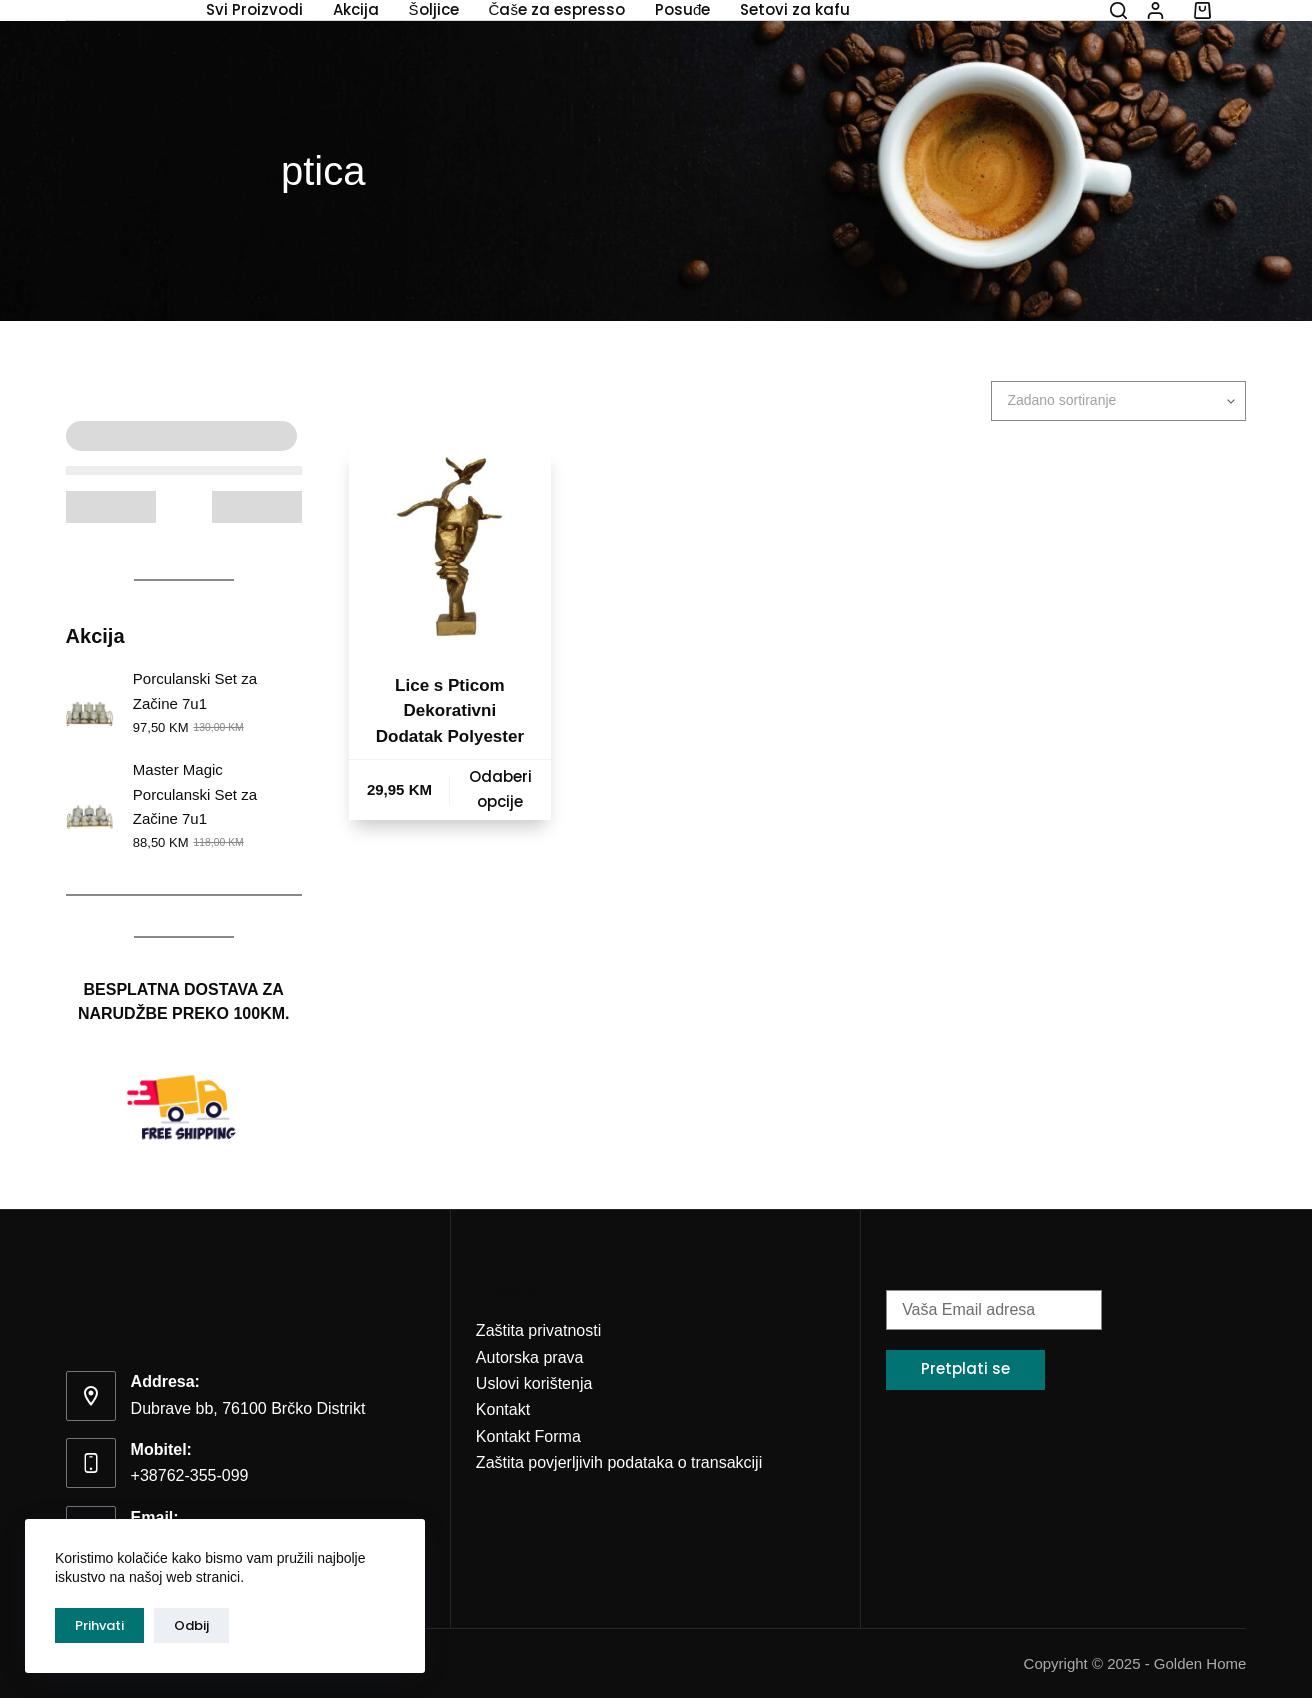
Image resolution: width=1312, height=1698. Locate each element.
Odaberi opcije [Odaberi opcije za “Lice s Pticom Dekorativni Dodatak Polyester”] (500, 789)
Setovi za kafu (795, 10)
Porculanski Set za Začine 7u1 (195, 691)
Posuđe (682, 10)
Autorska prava (530, 1357)
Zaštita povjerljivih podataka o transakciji (619, 1462)
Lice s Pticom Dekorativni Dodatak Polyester (450, 711)
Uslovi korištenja (534, 1383)
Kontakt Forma (528, 1436)
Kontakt (503, 1409)
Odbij (191, 1625)
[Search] (1118, 10)
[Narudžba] (1118, 401)
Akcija (356, 10)
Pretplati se (965, 1368)
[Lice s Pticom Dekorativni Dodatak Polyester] (450, 547)
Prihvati (99, 1625)
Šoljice (434, 10)
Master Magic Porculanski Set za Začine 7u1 (195, 794)
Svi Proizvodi (254, 10)
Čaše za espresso (557, 10)
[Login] (1155, 10)
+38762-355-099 (190, 1475)
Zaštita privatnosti (538, 1330)
